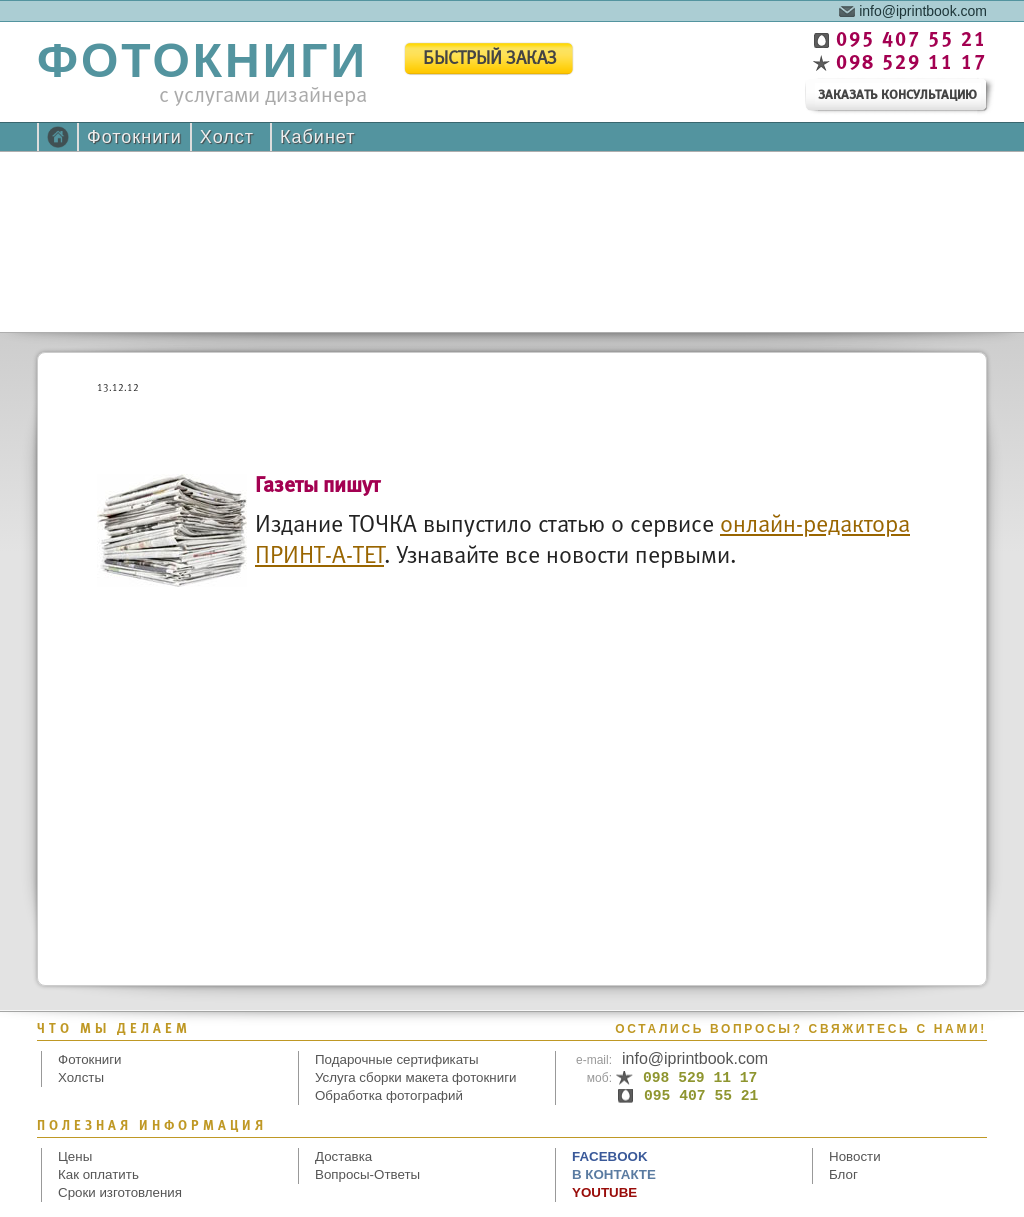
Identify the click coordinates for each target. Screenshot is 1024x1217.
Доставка (343, 1156)
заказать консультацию (897, 95)
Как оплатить (98, 1174)
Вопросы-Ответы (367, 1174)
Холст (227, 137)
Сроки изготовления (120, 1192)
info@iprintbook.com (923, 10)
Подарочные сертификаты (397, 1059)
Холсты (81, 1077)
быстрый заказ (490, 59)
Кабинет (317, 137)
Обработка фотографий (389, 1095)
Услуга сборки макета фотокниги (415, 1077)
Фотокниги (134, 137)
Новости (855, 1156)
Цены (75, 1156)
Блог (843, 1174)
